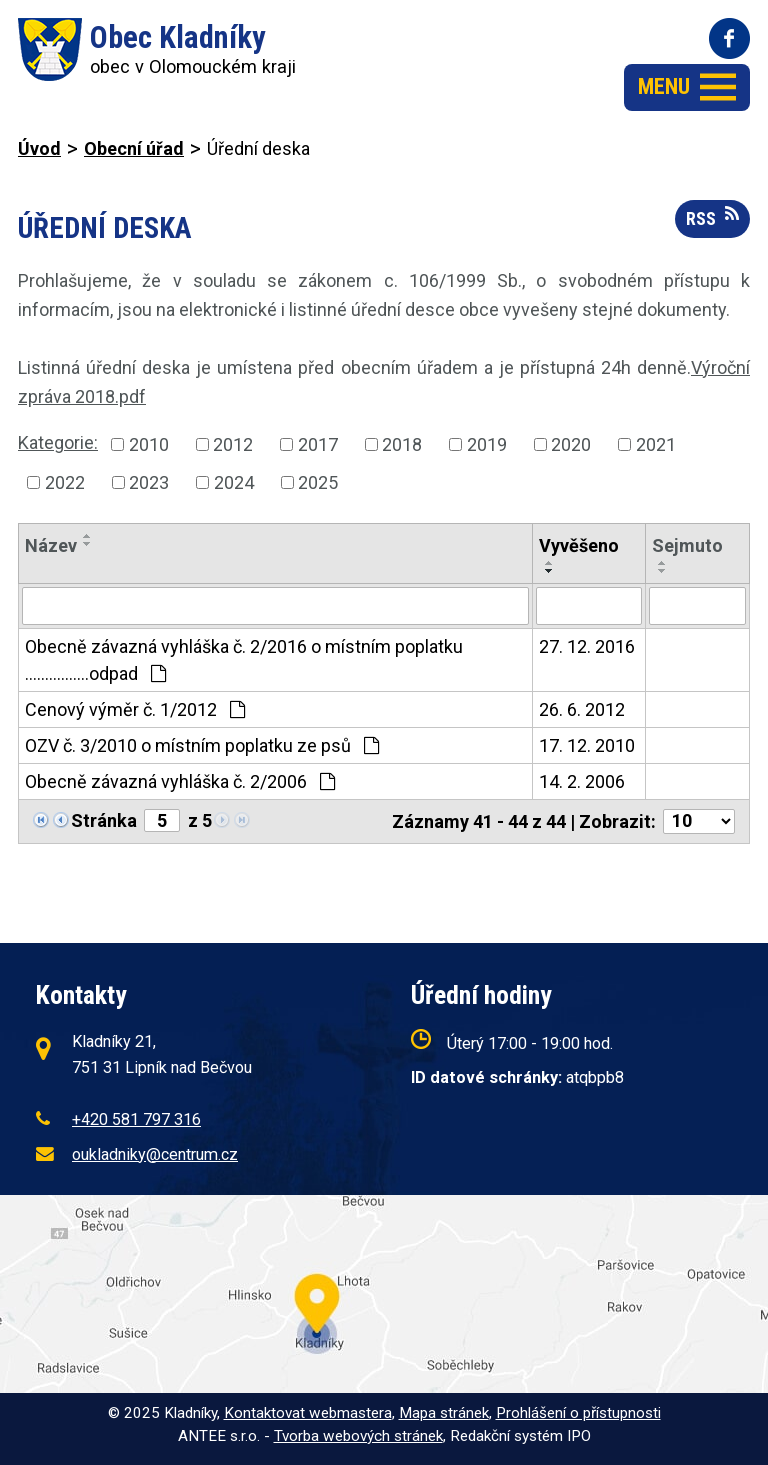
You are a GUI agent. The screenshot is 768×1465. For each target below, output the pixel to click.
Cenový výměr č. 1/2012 (135, 709)
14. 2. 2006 (582, 781)
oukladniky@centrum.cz (155, 1154)
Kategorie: (58, 442)
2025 (318, 482)
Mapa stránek (444, 1413)
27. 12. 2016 (587, 646)
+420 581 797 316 (136, 1119)
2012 (233, 444)
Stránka (104, 820)
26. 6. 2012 (582, 709)
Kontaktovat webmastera (308, 1413)
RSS (712, 217)
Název (51, 545)
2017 (318, 444)
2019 (487, 444)
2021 (656, 444)
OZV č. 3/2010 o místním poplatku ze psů (202, 745)
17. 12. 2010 (587, 745)
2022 (65, 482)
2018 (402, 444)
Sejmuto (687, 545)
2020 (571, 444)
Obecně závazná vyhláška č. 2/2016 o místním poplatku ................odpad (244, 660)
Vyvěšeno (579, 545)
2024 (234, 482)
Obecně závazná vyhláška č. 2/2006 (180, 781)
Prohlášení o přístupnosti (578, 1413)
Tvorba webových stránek (358, 1436)
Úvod (39, 148)
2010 (149, 444)
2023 (149, 482)
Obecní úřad (134, 148)
